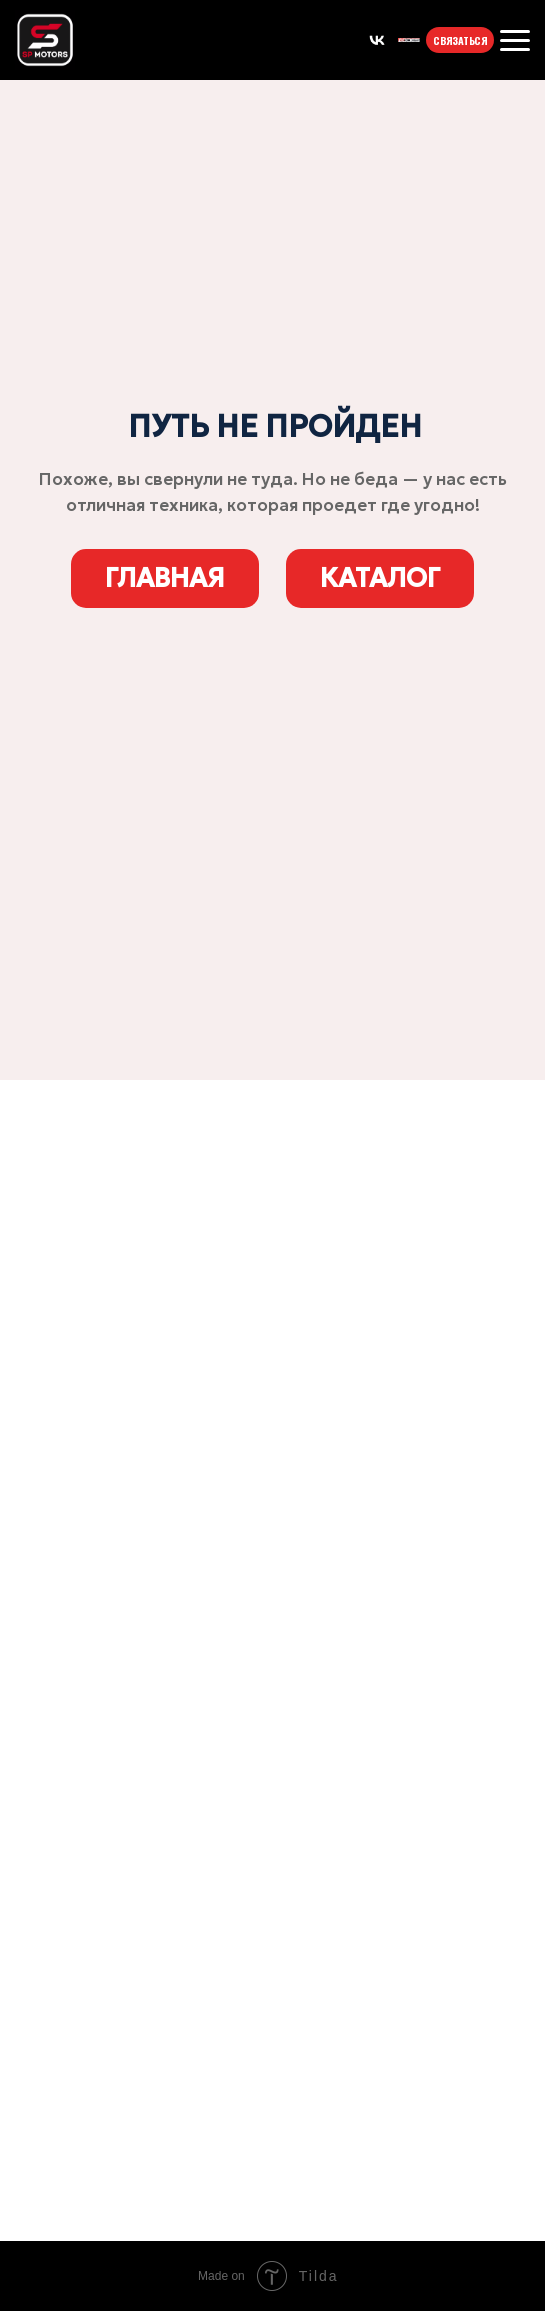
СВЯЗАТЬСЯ (453, 40)
